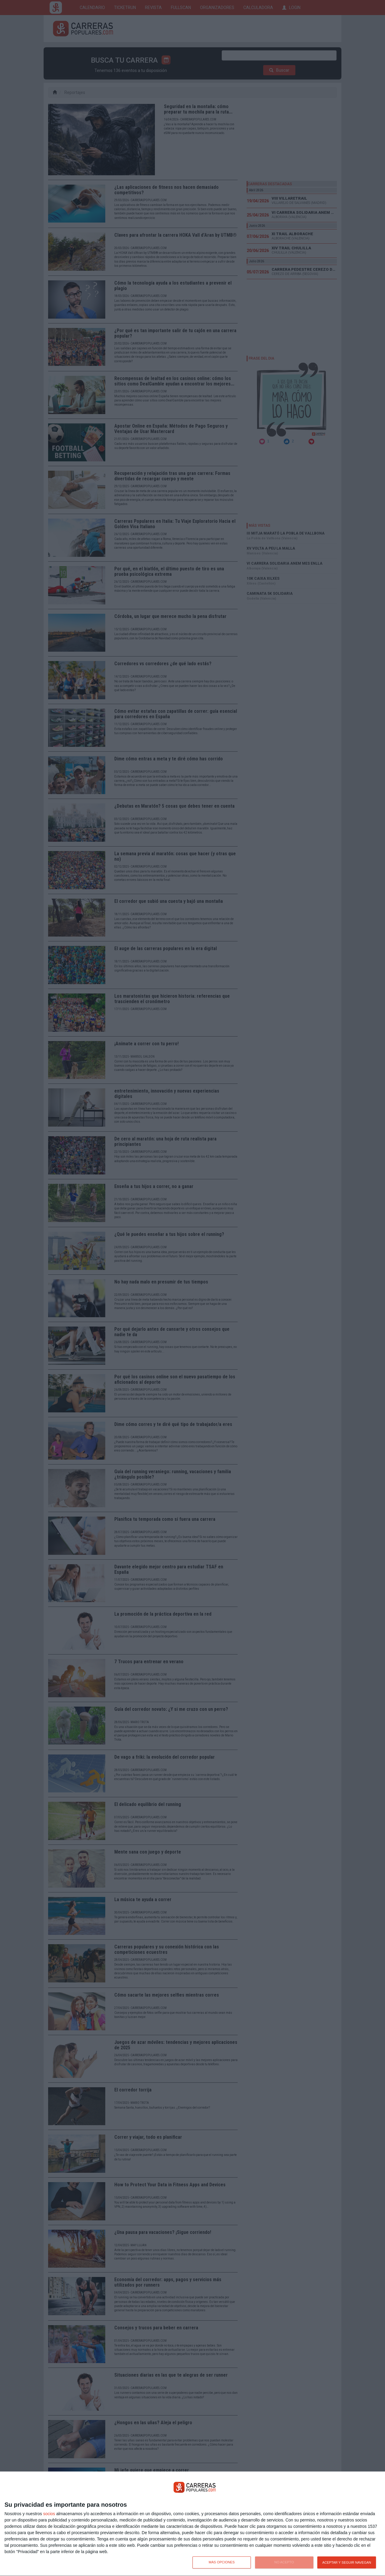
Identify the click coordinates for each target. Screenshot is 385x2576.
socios (49, 2514)
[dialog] (192, 2524)
